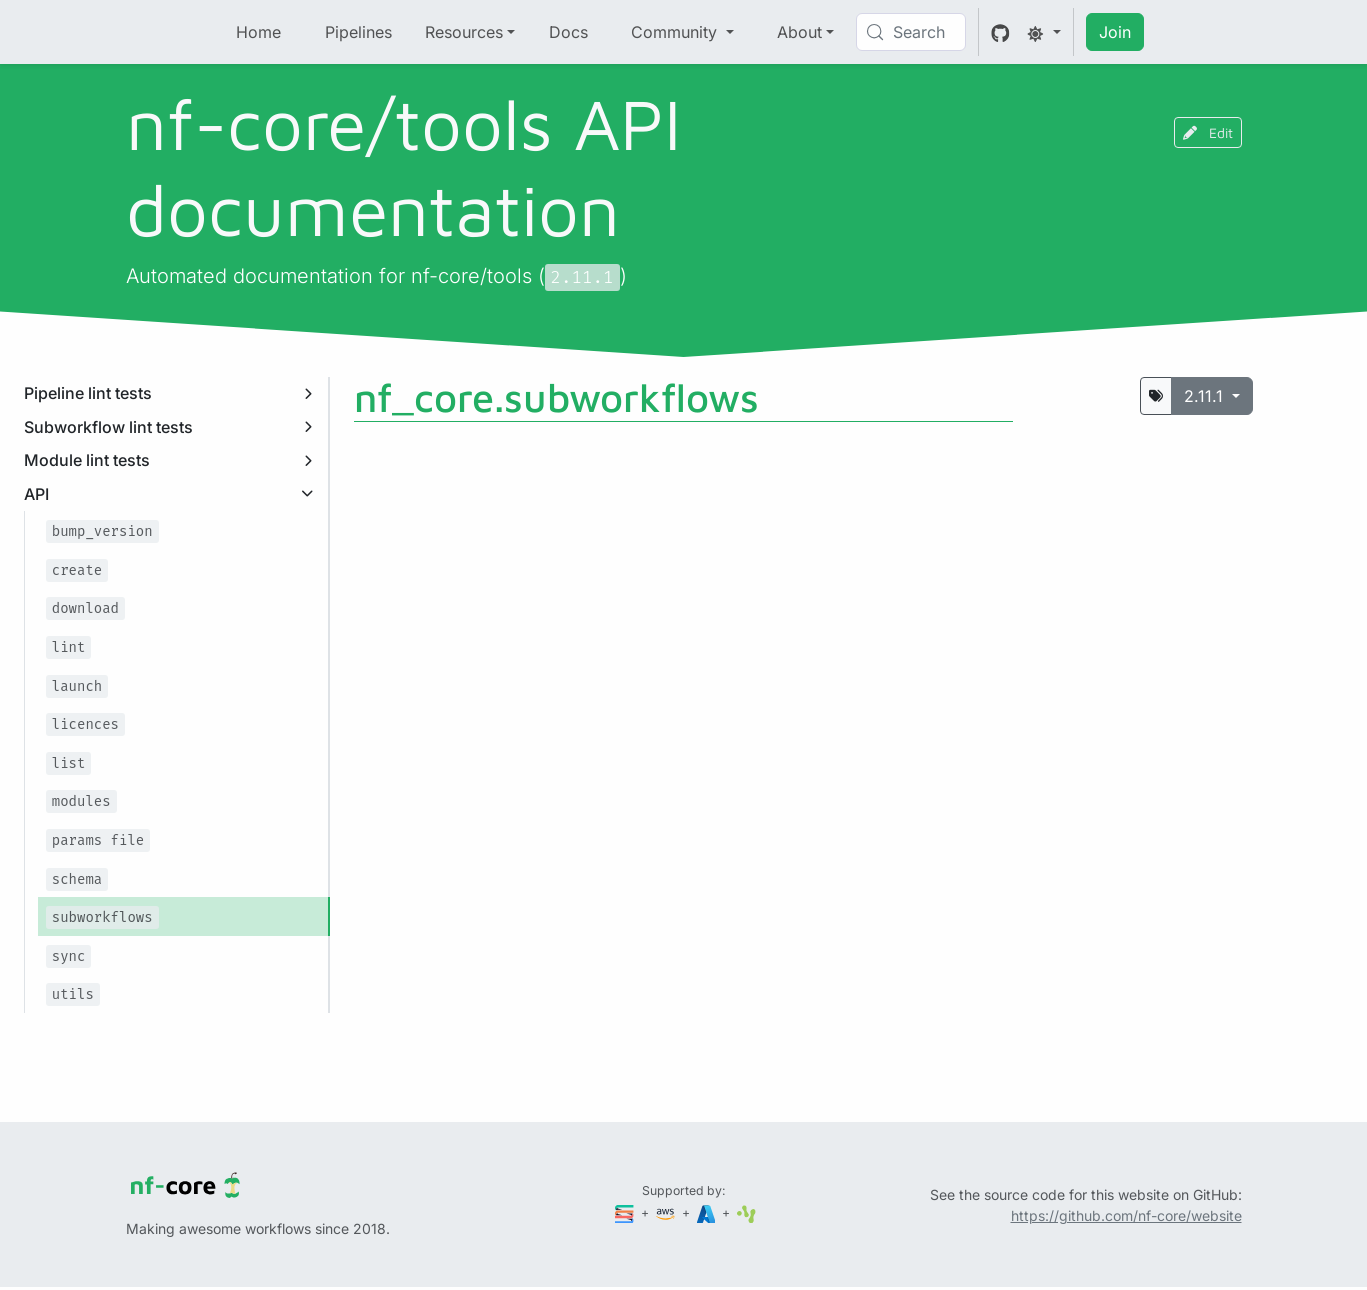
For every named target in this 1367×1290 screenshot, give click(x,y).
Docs (568, 32)
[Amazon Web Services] (667, 1212)
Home (258, 32)
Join (1115, 32)
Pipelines (358, 32)
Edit (1208, 132)
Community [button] (676, 32)
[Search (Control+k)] (911, 32)
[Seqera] (626, 1212)
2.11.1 (1206, 396)
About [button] (799, 32)
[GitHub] (1000, 32)
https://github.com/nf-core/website (1126, 1215)
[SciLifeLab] (746, 1212)
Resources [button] (464, 32)
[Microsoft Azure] (708, 1212)
